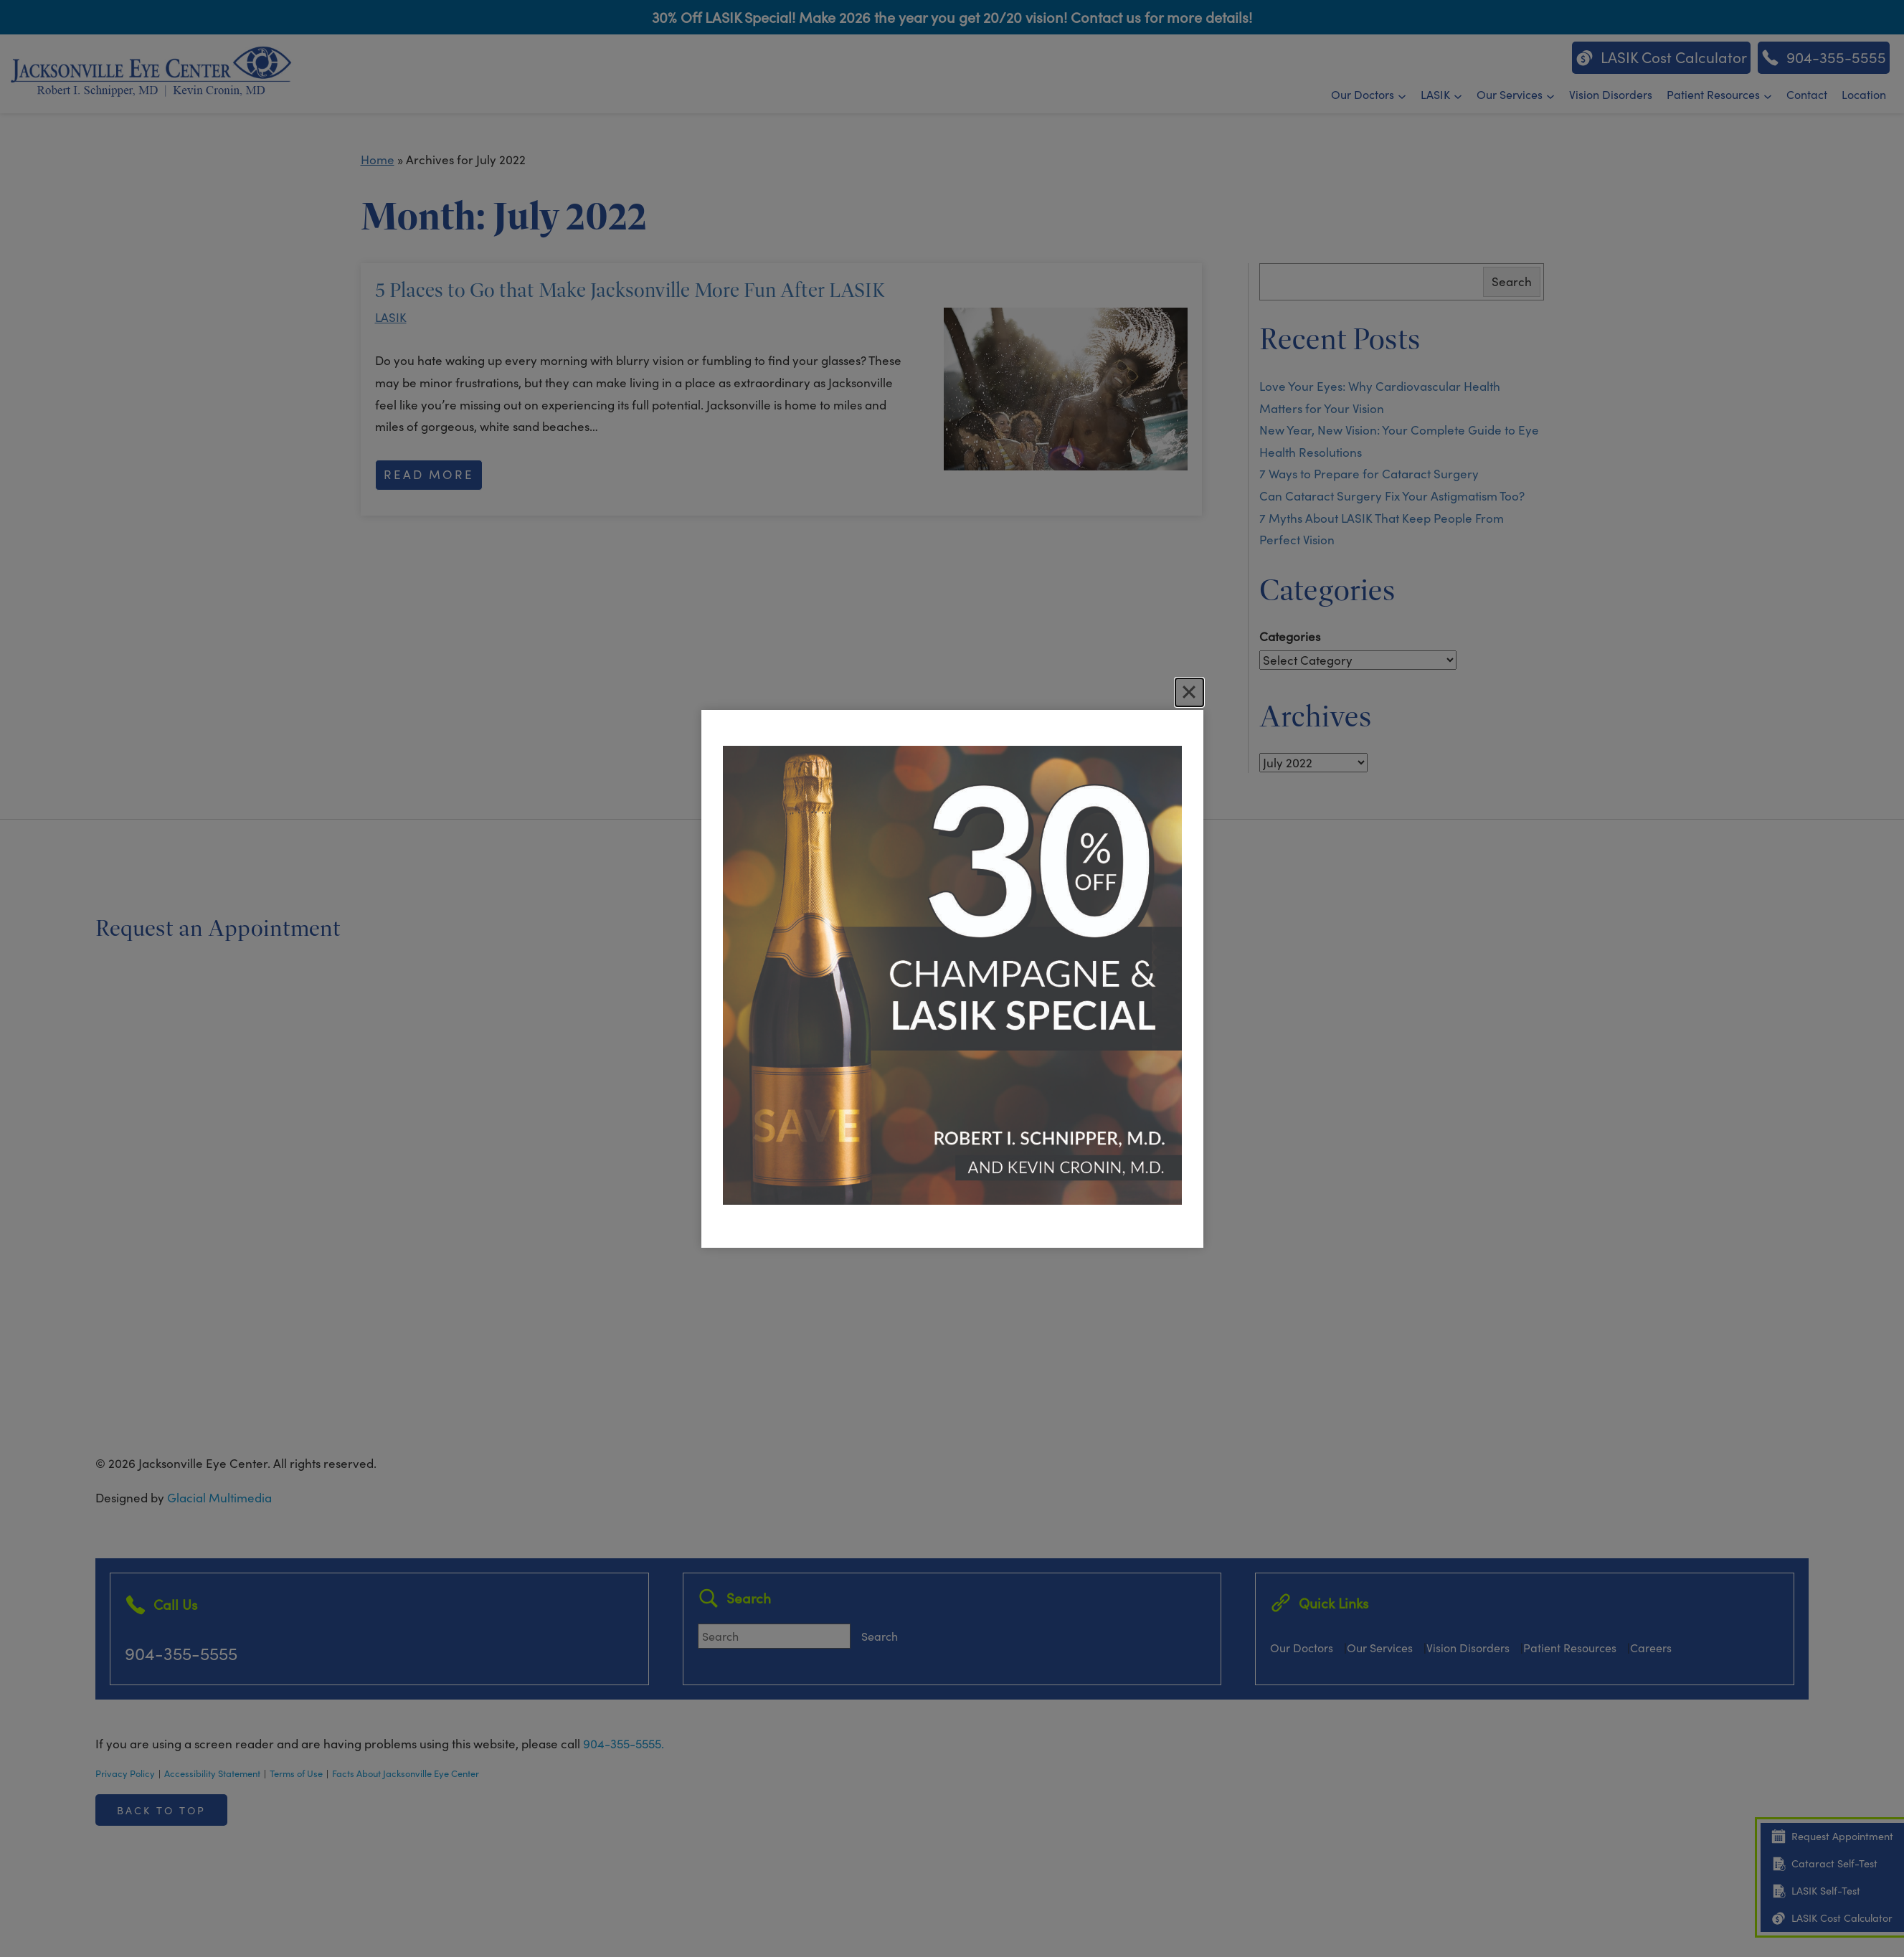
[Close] (1189, 692)
